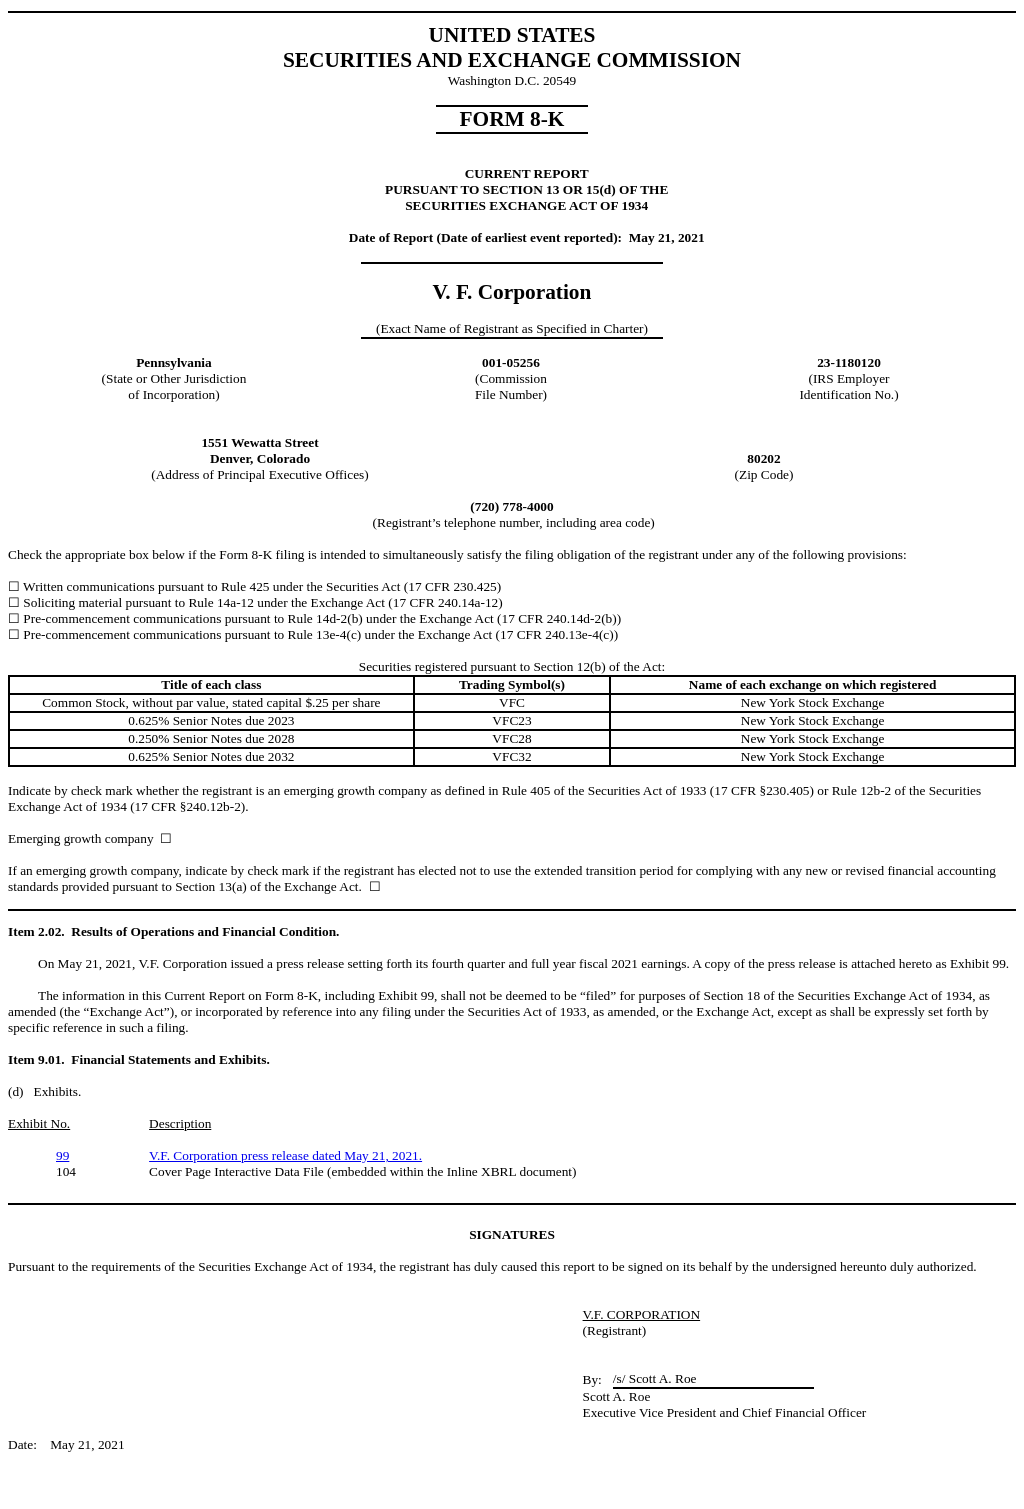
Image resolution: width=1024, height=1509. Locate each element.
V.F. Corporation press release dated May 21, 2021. (285, 1155)
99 (62, 1155)
